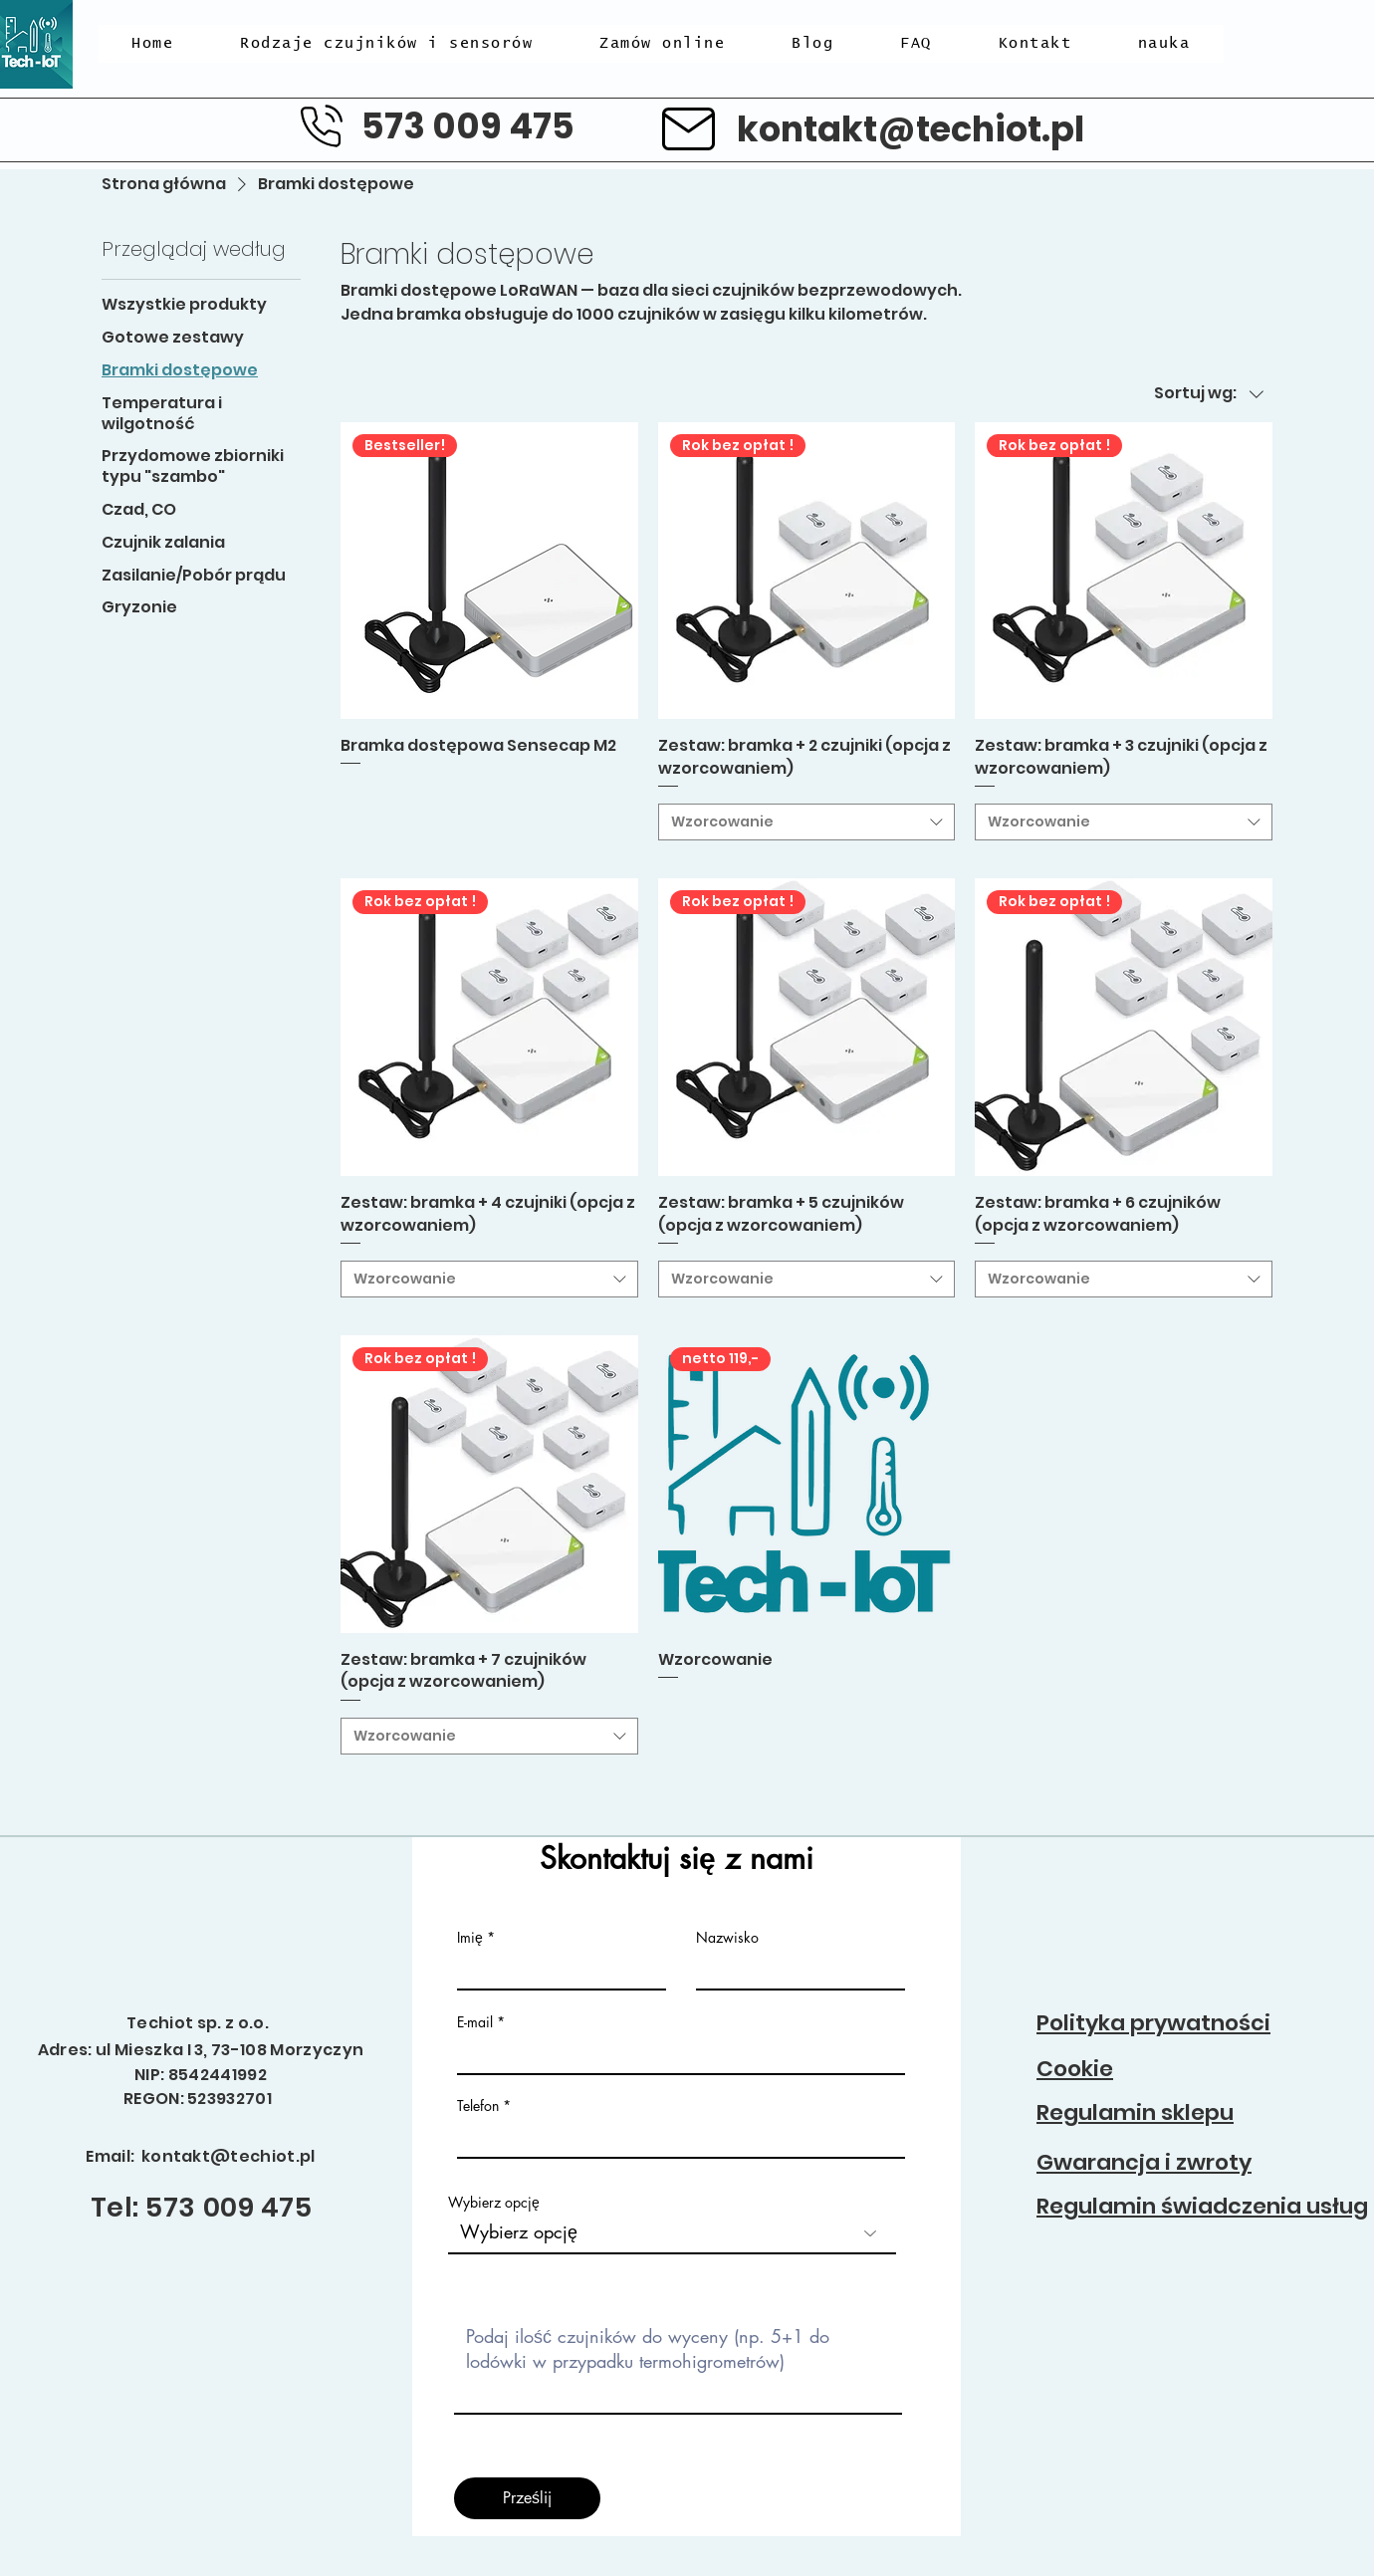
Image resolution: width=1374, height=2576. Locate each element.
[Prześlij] (527, 2498)
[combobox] (807, 822)
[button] (387, 44)
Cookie (1074, 2068)
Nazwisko (727, 1938)
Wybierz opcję (494, 2203)
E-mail (475, 2022)
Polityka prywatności (1153, 2022)
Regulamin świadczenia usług (1202, 2206)
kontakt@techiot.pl (910, 129)
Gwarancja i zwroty (1144, 2162)
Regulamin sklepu (1135, 2112)
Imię (472, 1938)
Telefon (478, 2106)
